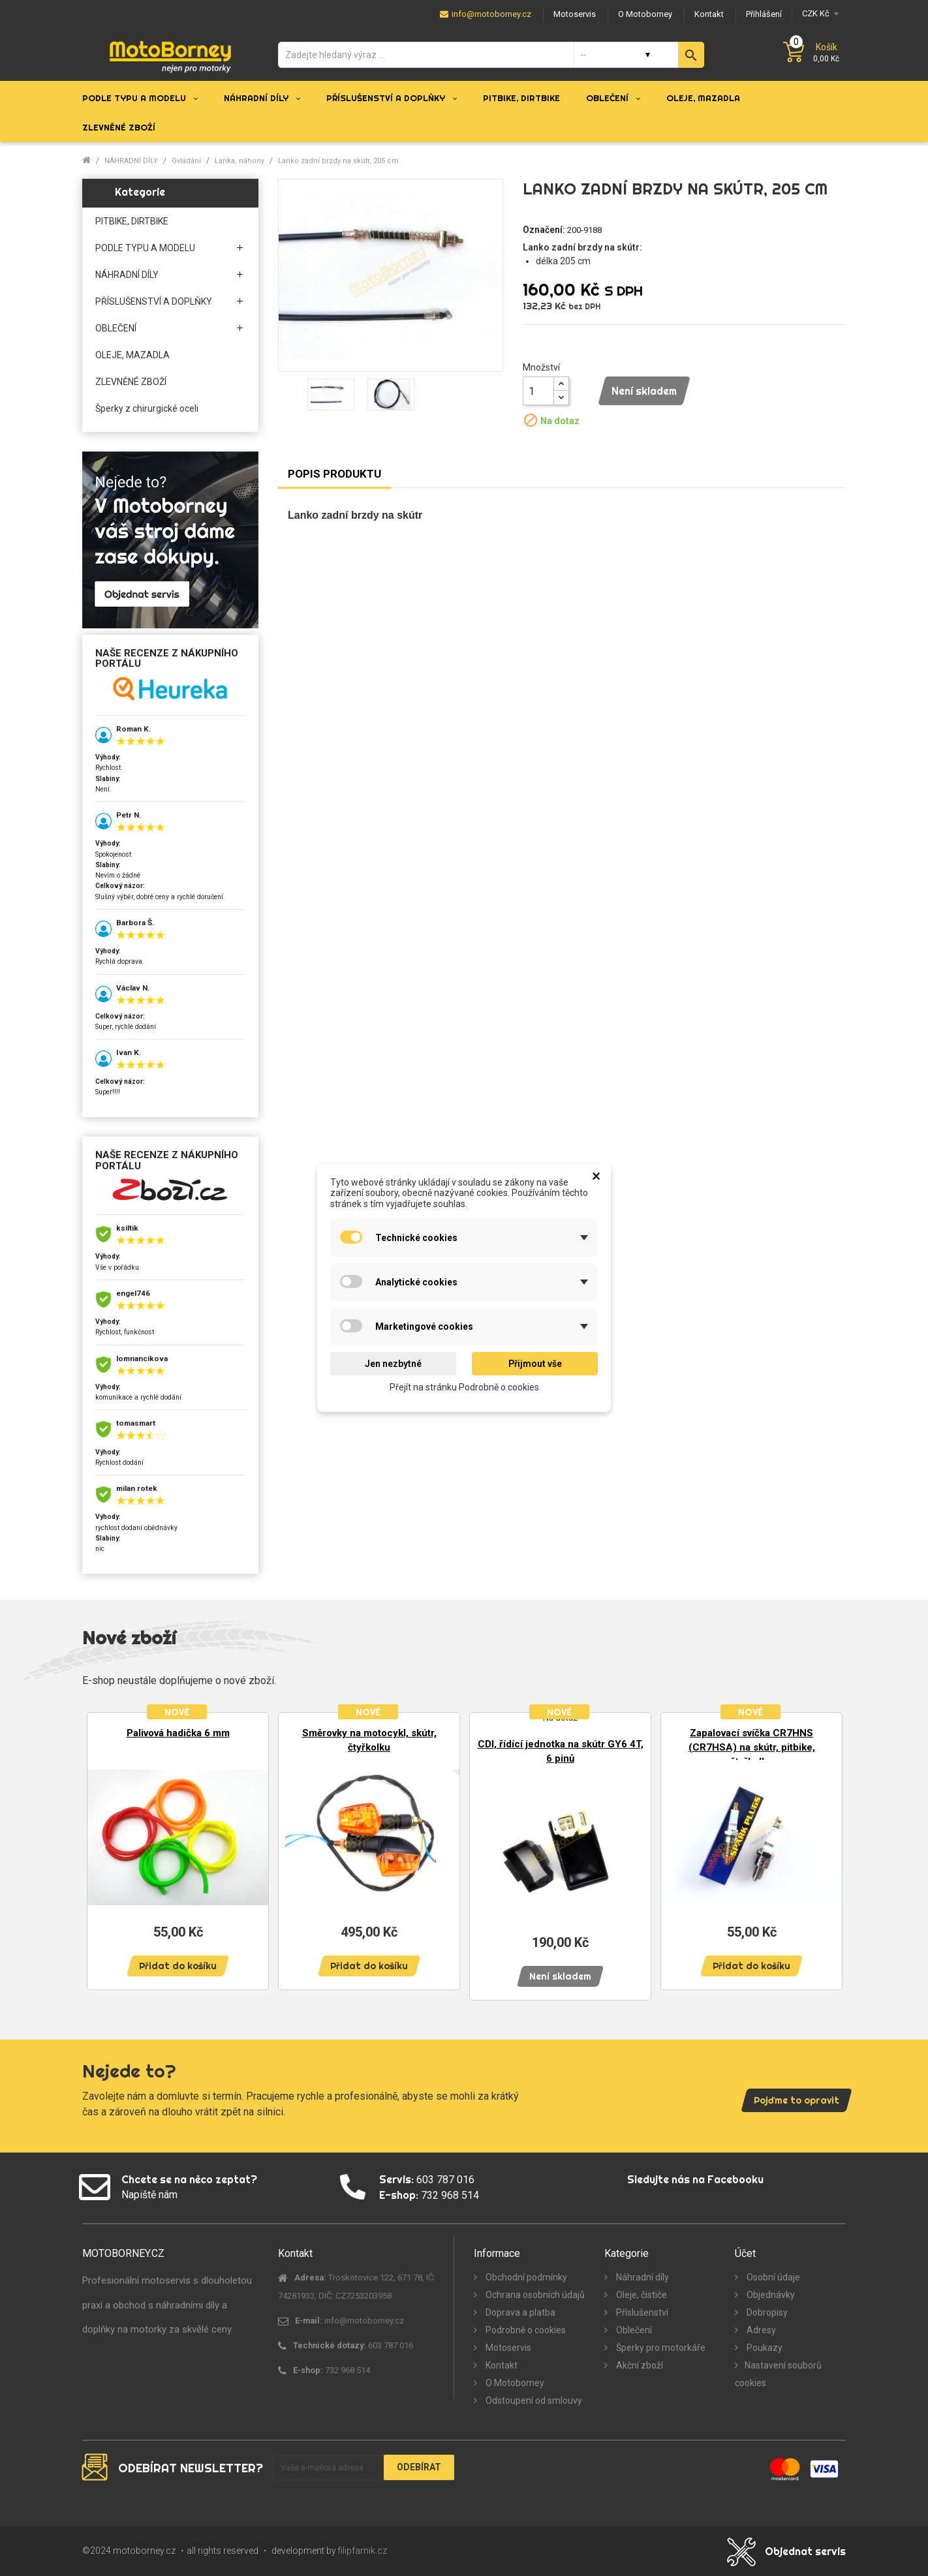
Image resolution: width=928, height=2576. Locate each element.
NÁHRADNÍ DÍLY (127, 274)
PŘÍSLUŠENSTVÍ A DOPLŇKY (153, 301)
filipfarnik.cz (362, 2550)
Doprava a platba (519, 2312)
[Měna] (819, 13)
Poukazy (763, 2347)
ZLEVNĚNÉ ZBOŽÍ (130, 381)
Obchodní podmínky (525, 2277)
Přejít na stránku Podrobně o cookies (464, 1387)
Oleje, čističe (640, 2295)
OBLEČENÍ (115, 328)
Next (826, 1850)
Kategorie (140, 191)
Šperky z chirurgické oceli (146, 408)
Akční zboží (638, 2365)
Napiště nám (149, 2194)
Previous (101, 1850)
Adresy (760, 2330)
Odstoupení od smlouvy (533, 2400)
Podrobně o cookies (525, 2330)
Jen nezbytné (393, 1363)
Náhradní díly (641, 2277)
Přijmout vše (535, 1363)
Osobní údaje (772, 2277)
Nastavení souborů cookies (778, 2374)
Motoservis (507, 2347)
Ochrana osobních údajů (534, 2295)
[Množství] (538, 390)
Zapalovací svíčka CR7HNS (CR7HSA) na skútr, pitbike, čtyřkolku (751, 1747)
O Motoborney (514, 2383)
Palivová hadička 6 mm (178, 1733)
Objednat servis (805, 2551)
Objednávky (770, 2295)
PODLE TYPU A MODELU (145, 248)
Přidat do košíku (178, 1966)
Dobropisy (766, 2312)
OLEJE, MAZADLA (132, 355)
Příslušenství (641, 2312)
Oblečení (633, 2330)
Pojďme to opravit (796, 2100)
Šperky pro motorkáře (659, 2347)
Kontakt (501, 2365)
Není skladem (644, 390)
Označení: (544, 229)
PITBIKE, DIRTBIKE (131, 221)
